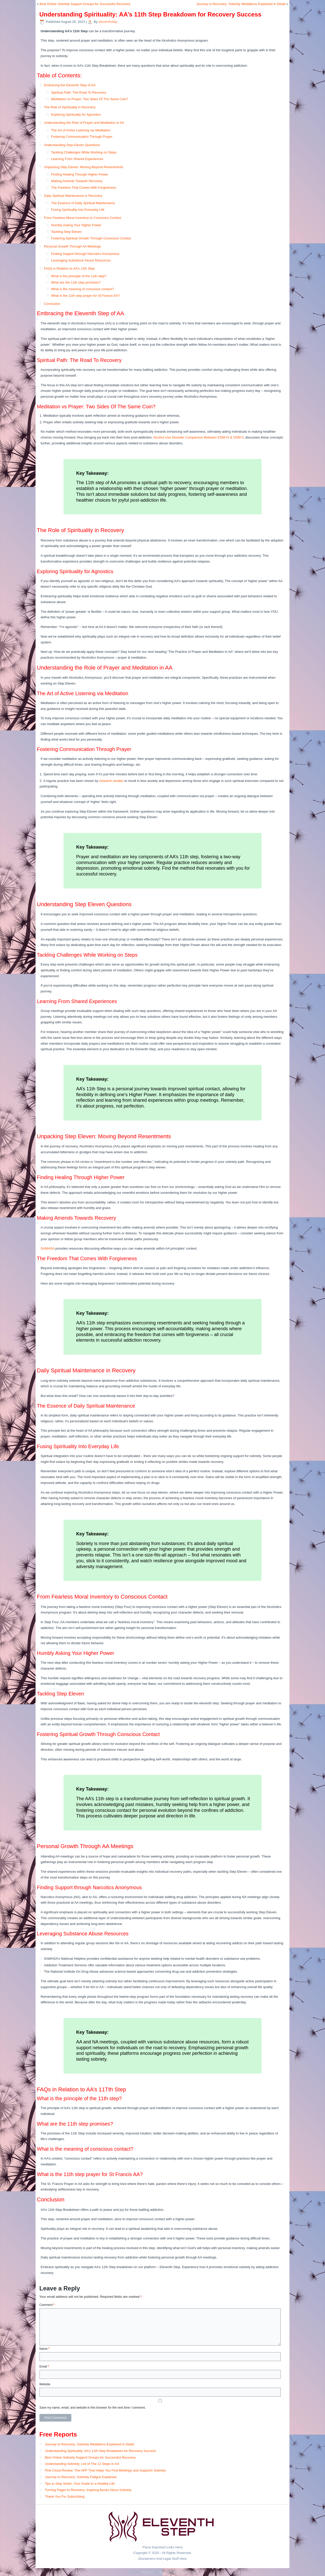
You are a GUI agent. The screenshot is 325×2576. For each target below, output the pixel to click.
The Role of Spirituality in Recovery (69, 107)
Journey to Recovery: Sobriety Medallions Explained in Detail (240, 4)
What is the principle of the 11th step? (78, 276)
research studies (111, 781)
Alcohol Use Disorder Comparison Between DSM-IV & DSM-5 (198, 437)
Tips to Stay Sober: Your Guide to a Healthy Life (80, 2483)
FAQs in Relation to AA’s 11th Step (69, 268)
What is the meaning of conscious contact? (82, 289)
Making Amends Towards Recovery (77, 181)
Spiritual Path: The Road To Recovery (78, 92)
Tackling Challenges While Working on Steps (84, 152)
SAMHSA (47, 1248)
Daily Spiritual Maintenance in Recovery (73, 196)
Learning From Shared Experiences (77, 159)
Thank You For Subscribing (64, 2496)
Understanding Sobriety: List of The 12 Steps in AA (82, 2464)
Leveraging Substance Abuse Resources (81, 260)
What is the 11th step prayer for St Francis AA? (85, 295)
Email (44, 2366)
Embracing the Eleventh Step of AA (69, 85)
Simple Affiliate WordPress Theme (178, 2572)
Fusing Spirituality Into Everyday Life (77, 210)
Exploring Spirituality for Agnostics (76, 114)
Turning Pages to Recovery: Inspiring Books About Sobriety (88, 2490)
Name (44, 2349)
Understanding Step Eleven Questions (72, 145)
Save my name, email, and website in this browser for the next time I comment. (92, 2407)
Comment (47, 2305)
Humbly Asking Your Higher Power (76, 225)
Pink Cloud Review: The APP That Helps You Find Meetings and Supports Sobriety (105, 2470)
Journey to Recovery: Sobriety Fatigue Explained (81, 2477)
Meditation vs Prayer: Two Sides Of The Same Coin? (89, 99)
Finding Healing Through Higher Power (79, 174)
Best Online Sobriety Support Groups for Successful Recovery (85, 4)
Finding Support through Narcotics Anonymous (85, 254)
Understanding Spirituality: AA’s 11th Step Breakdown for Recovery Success (100, 2451)
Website (44, 2384)
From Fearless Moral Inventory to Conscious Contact (82, 218)
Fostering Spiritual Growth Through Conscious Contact (91, 238)
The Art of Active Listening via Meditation (80, 130)
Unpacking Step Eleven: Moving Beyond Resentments (83, 167)
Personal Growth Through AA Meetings (72, 246)
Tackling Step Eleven (66, 232)
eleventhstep (108, 22)
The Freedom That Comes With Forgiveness (83, 187)
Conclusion (52, 304)
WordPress (147, 2572)
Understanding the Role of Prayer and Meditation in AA (84, 123)
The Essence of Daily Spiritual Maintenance (83, 203)
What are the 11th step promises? (76, 282)
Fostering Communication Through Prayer (81, 136)
